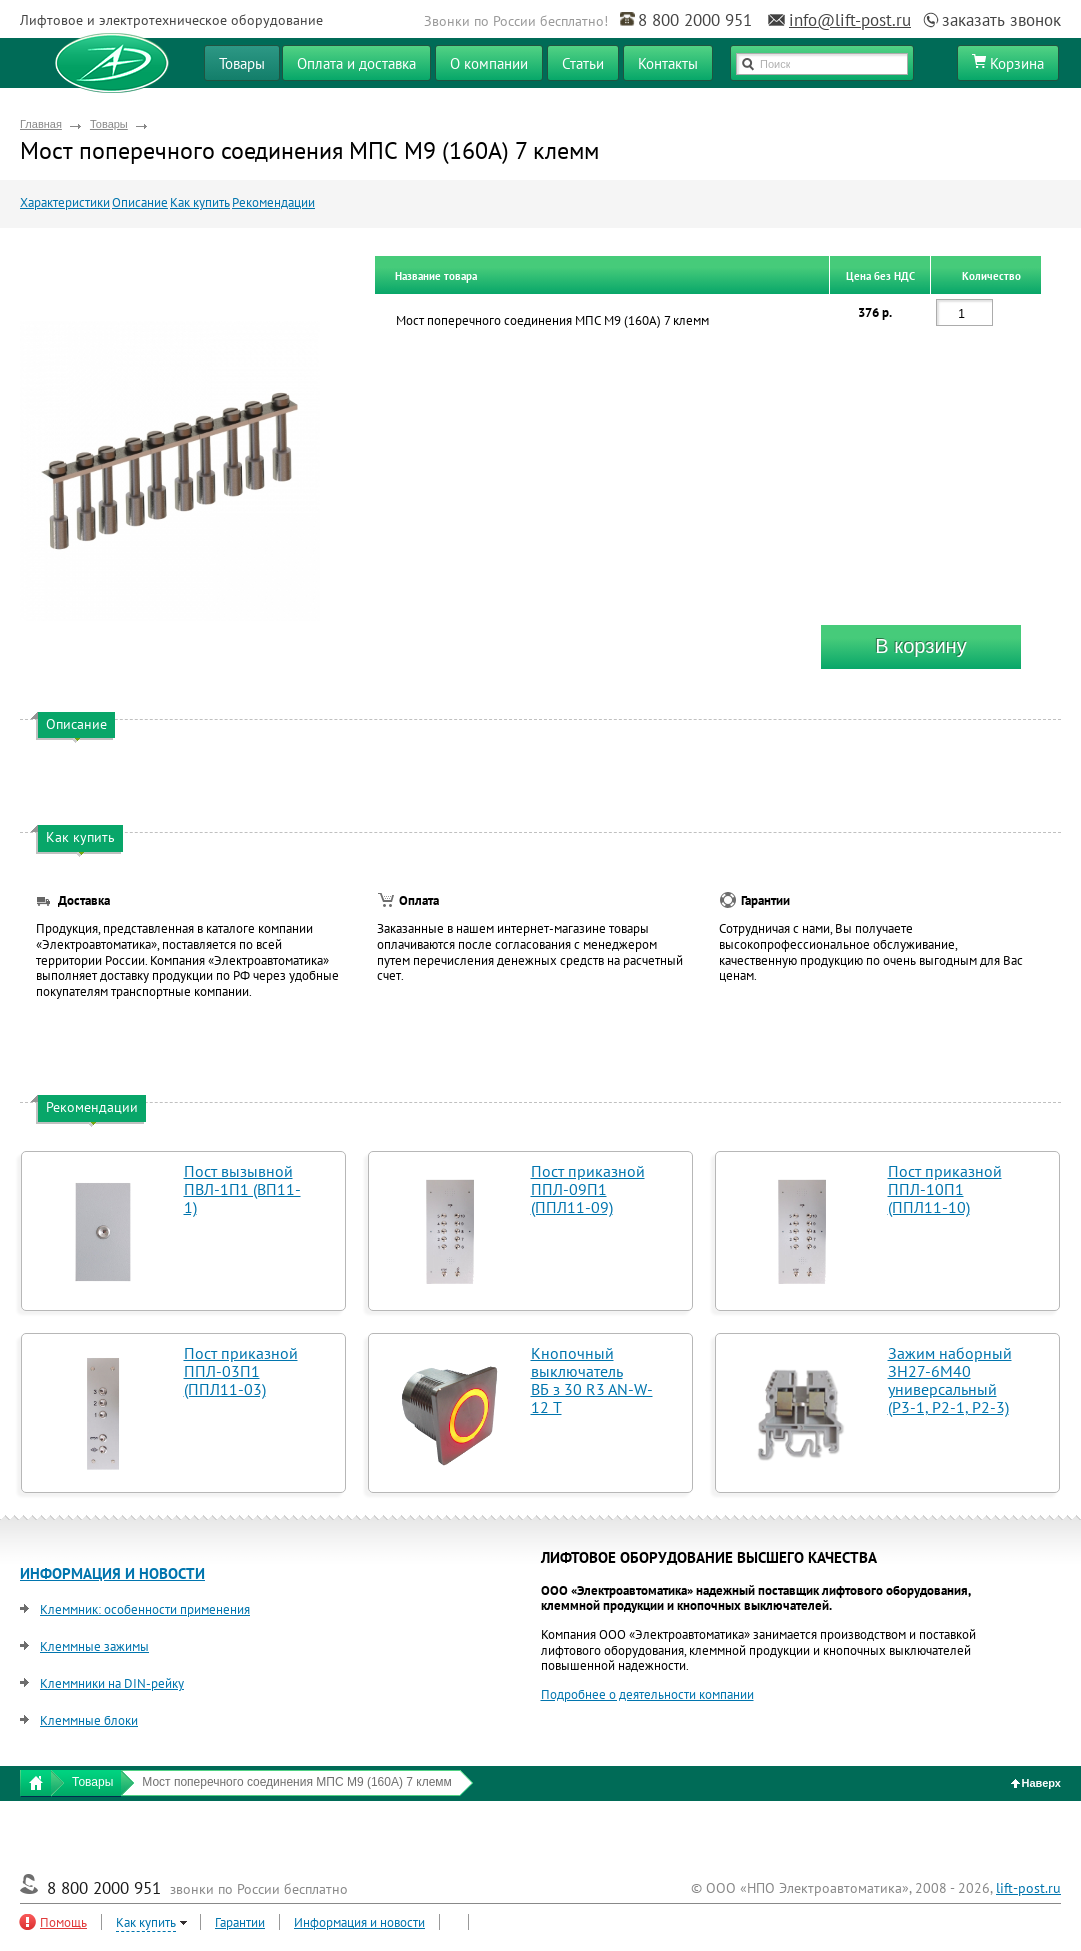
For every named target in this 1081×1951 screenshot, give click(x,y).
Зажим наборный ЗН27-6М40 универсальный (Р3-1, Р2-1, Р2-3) (950, 1380)
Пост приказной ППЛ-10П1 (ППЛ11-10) (945, 1189)
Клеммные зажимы (94, 1646)
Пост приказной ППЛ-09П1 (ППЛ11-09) (588, 1189)
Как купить (200, 202)
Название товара (436, 276)
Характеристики (65, 202)
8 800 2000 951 (695, 20)
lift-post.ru (1028, 1888)
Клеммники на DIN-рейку (112, 1683)
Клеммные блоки (89, 1720)
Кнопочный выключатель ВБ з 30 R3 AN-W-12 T (592, 1380)
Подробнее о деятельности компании (647, 1694)
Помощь (63, 1922)
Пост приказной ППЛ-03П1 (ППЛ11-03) (241, 1371)
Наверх (1036, 1783)
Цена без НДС (880, 276)
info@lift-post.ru (850, 20)
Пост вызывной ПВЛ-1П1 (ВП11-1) (242, 1189)
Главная (41, 124)
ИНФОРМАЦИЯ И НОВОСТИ (112, 1573)
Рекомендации (273, 202)
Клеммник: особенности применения (145, 1609)
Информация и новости (359, 1922)
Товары (109, 124)
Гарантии (240, 1922)
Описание (140, 202)
